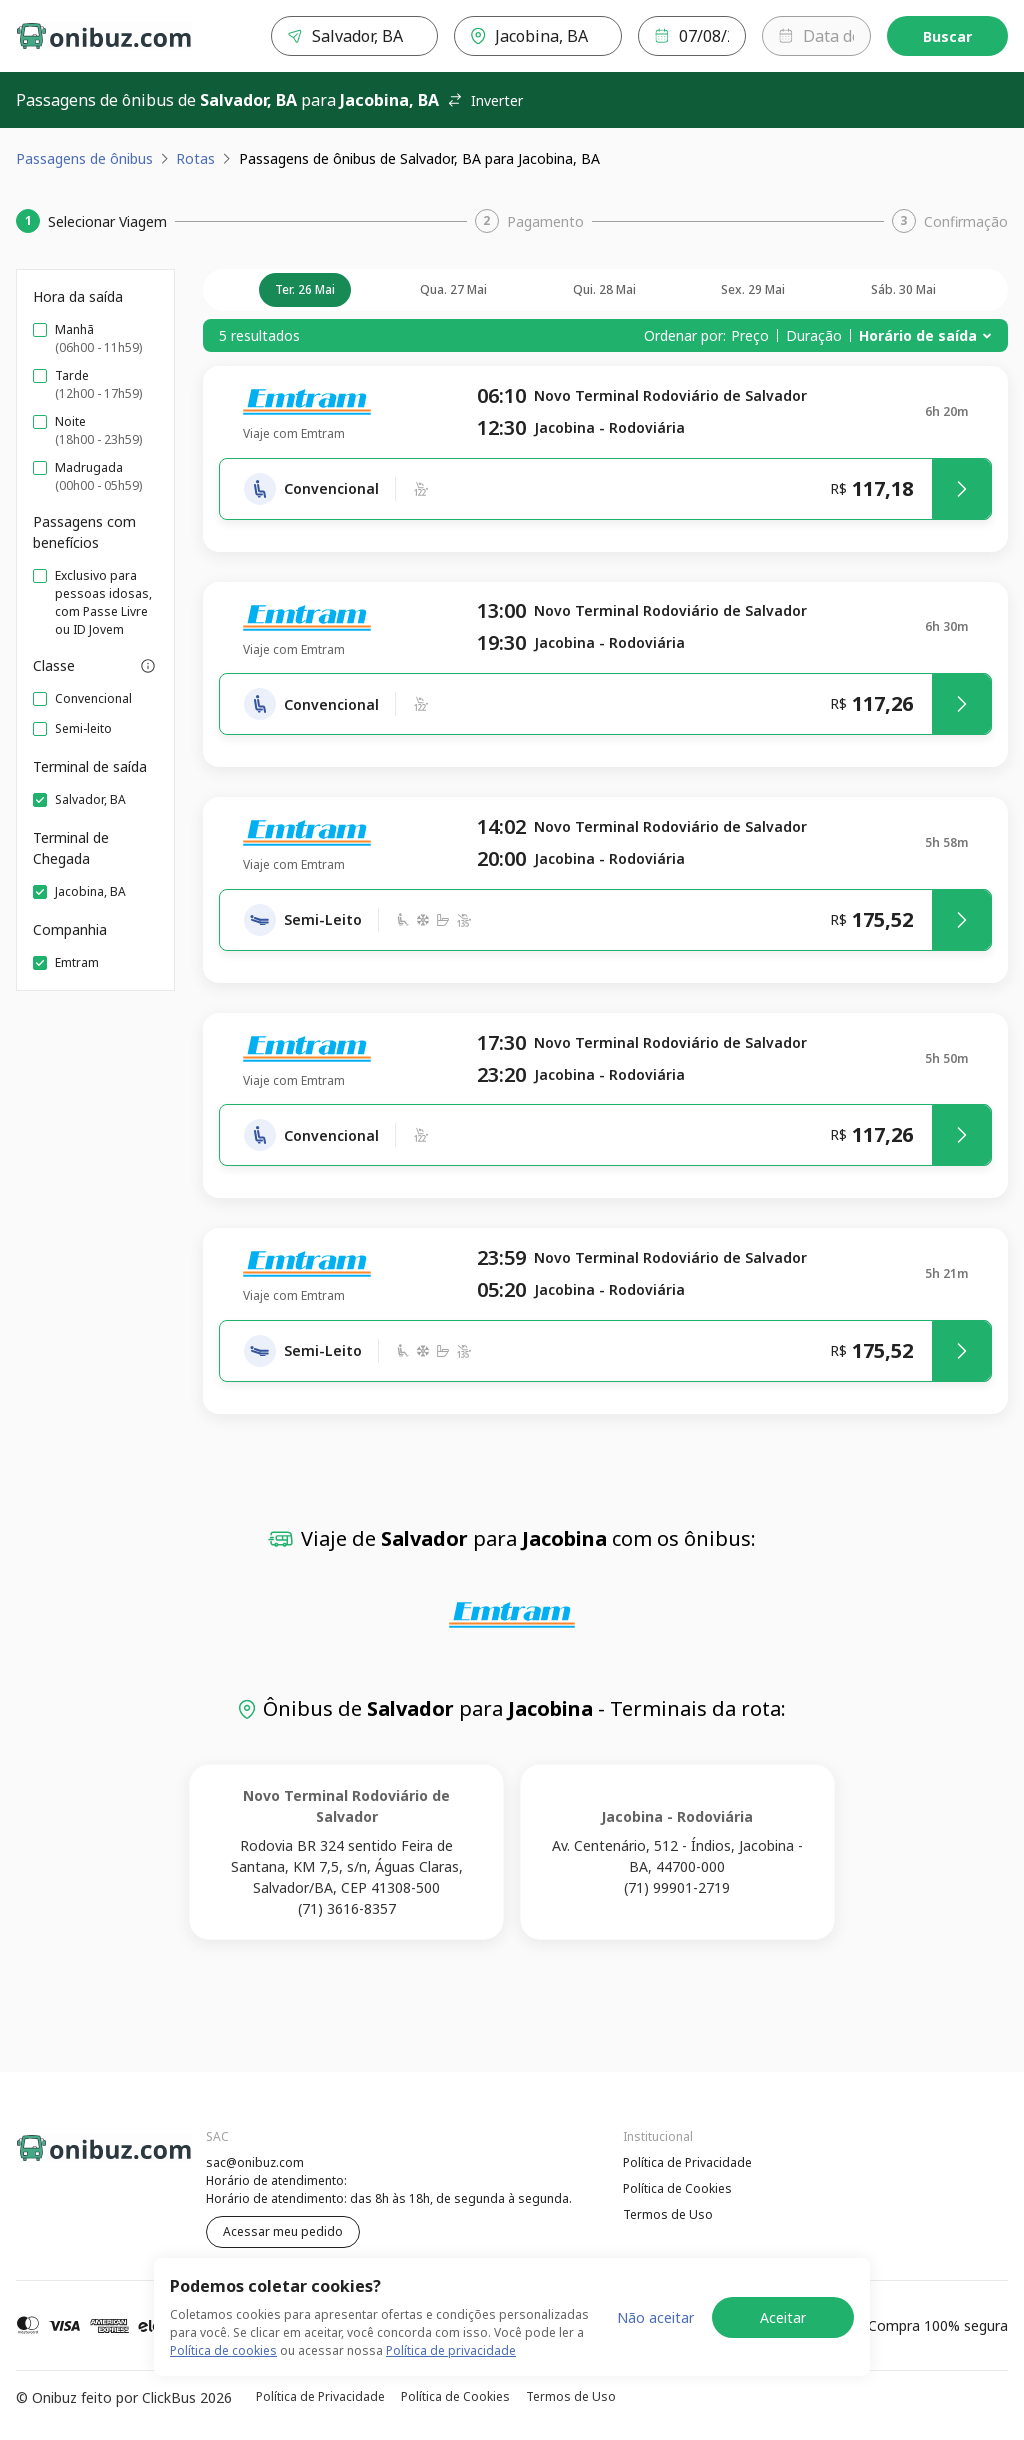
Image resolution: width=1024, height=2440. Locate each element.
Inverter (485, 100)
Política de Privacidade (687, 2162)
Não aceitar (655, 2317)
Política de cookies (223, 2350)
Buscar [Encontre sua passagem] (947, 36)
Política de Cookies (677, 2188)
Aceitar (783, 2317)
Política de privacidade (451, 2350)
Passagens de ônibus (84, 158)
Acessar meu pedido (283, 2231)
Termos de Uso (668, 2214)
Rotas (195, 158)
